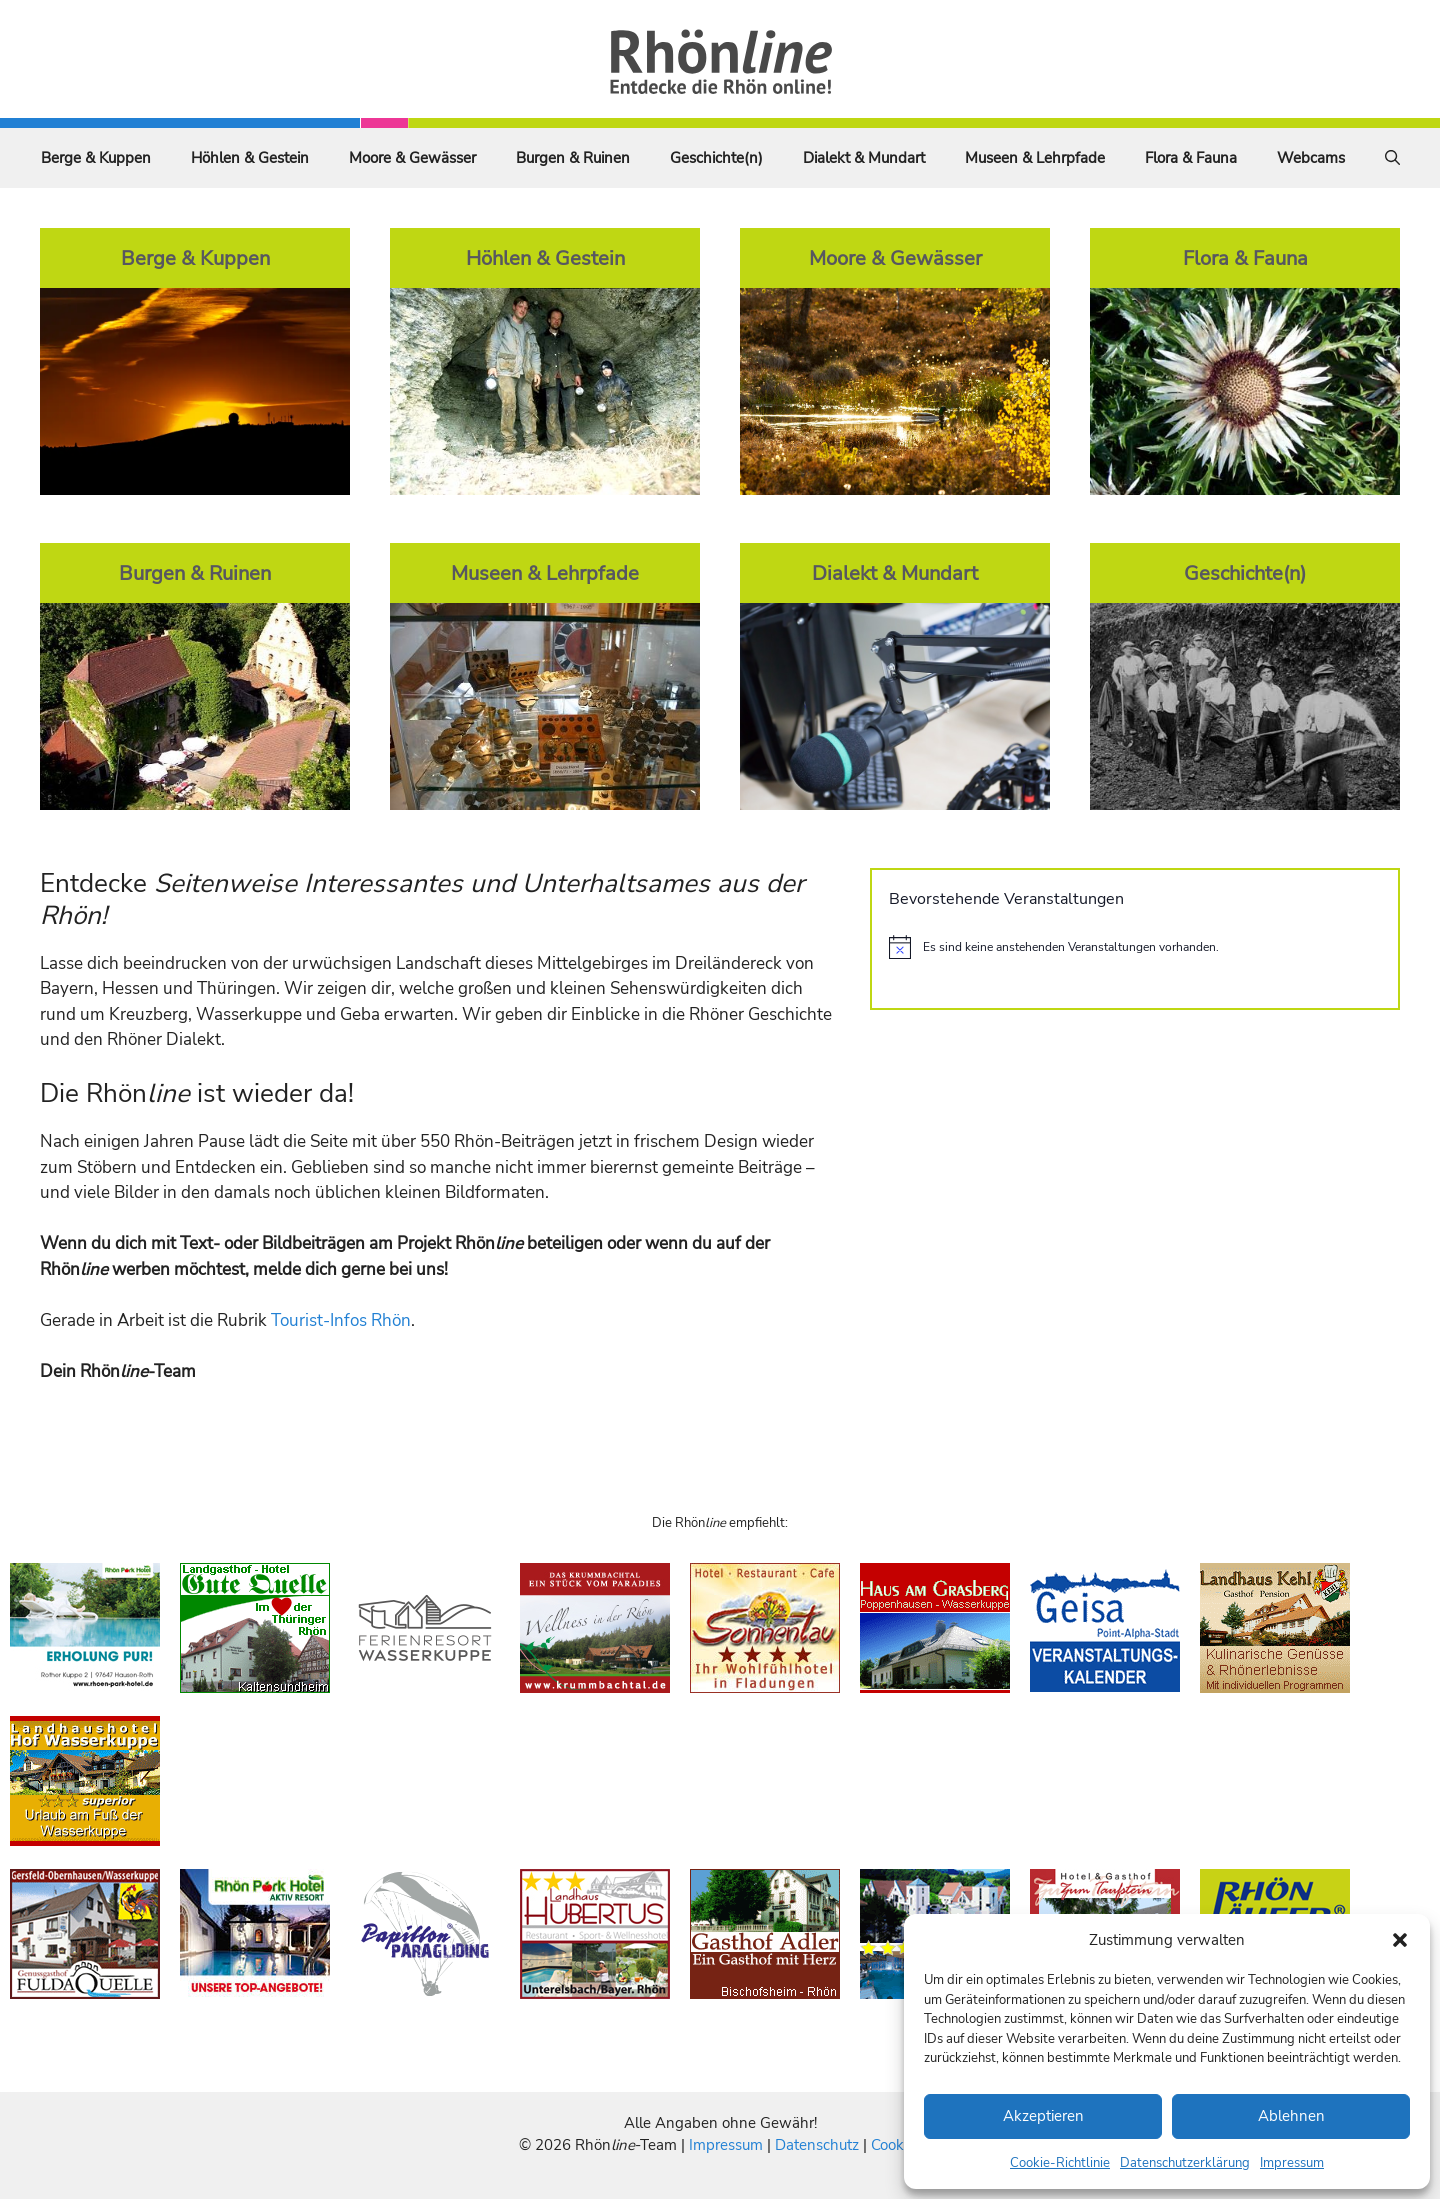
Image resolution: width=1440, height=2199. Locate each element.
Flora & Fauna (1191, 158)
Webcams (1311, 158)
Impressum (1292, 2163)
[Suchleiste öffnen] (1392, 158)
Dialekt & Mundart (864, 158)
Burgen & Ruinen (573, 158)
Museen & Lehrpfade (1035, 158)
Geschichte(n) (716, 158)
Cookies (896, 2145)
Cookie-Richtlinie (1060, 2163)
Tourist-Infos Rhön (341, 1320)
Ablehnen (1291, 2116)
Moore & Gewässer (412, 158)
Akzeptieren (1043, 2116)
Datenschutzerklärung (1185, 2163)
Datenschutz (817, 2145)
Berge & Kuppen (96, 158)
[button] (1400, 1940)
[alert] (1135, 947)
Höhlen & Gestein (250, 158)
